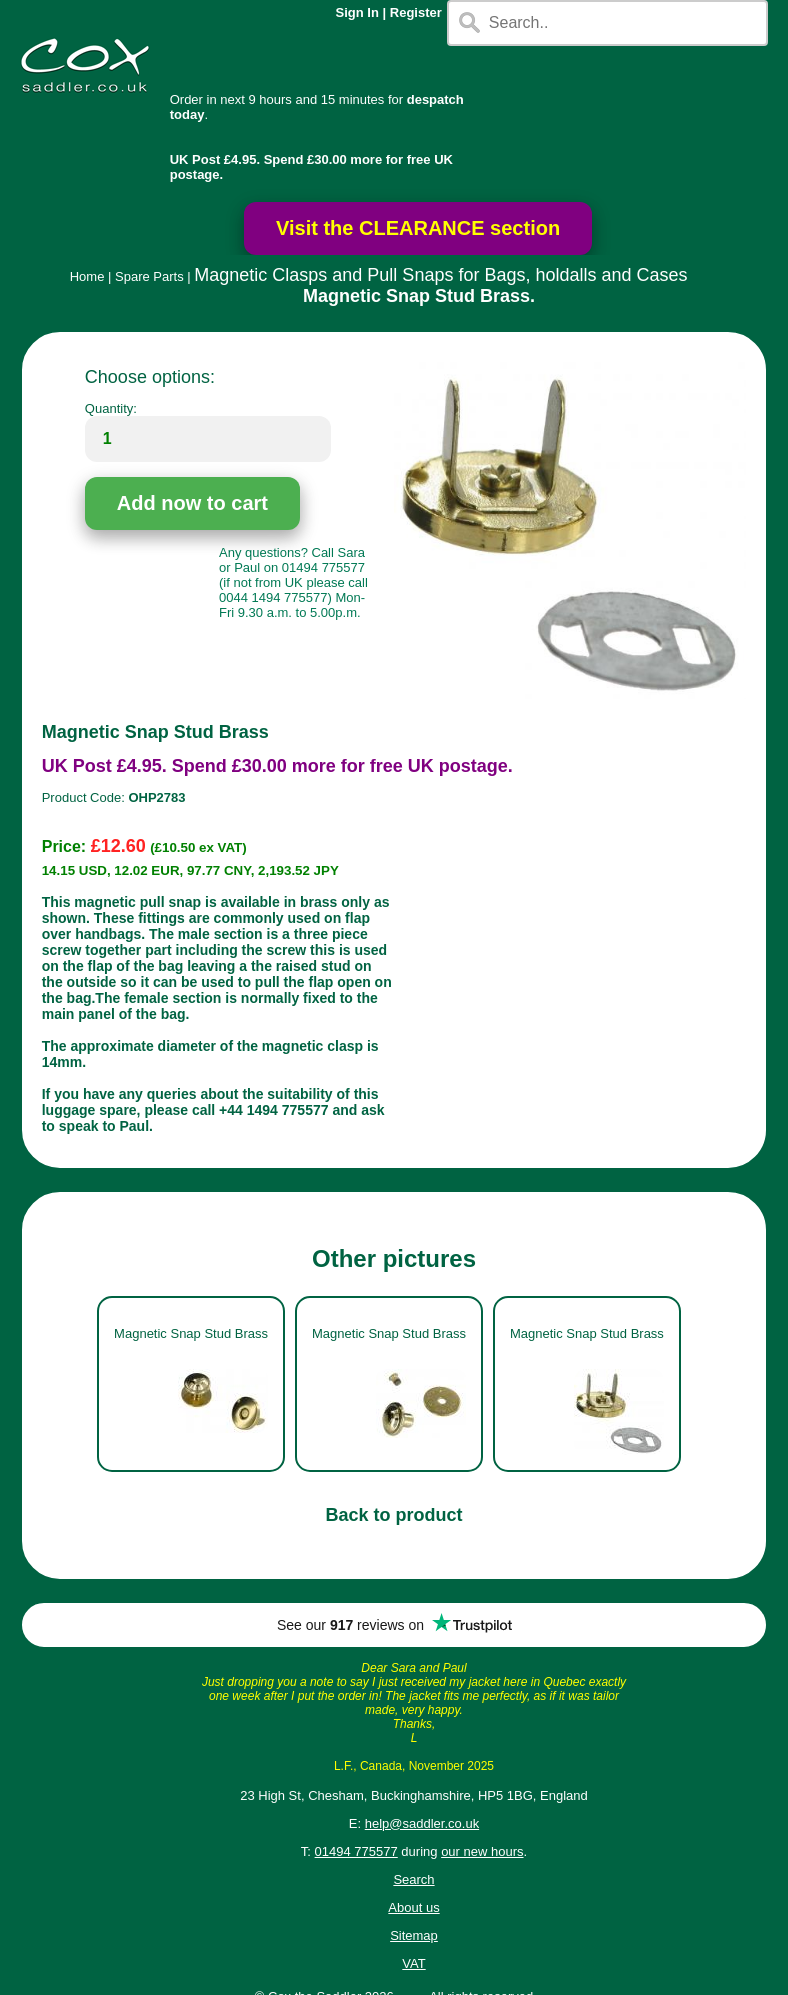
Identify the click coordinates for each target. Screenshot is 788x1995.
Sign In (357, 12)
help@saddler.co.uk (422, 1823)
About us (413, 1907)
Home (87, 276)
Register (416, 12)
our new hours (482, 1851)
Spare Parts (149, 276)
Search (413, 1879)
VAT (413, 1963)
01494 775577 (356, 1851)
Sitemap (414, 1935)
